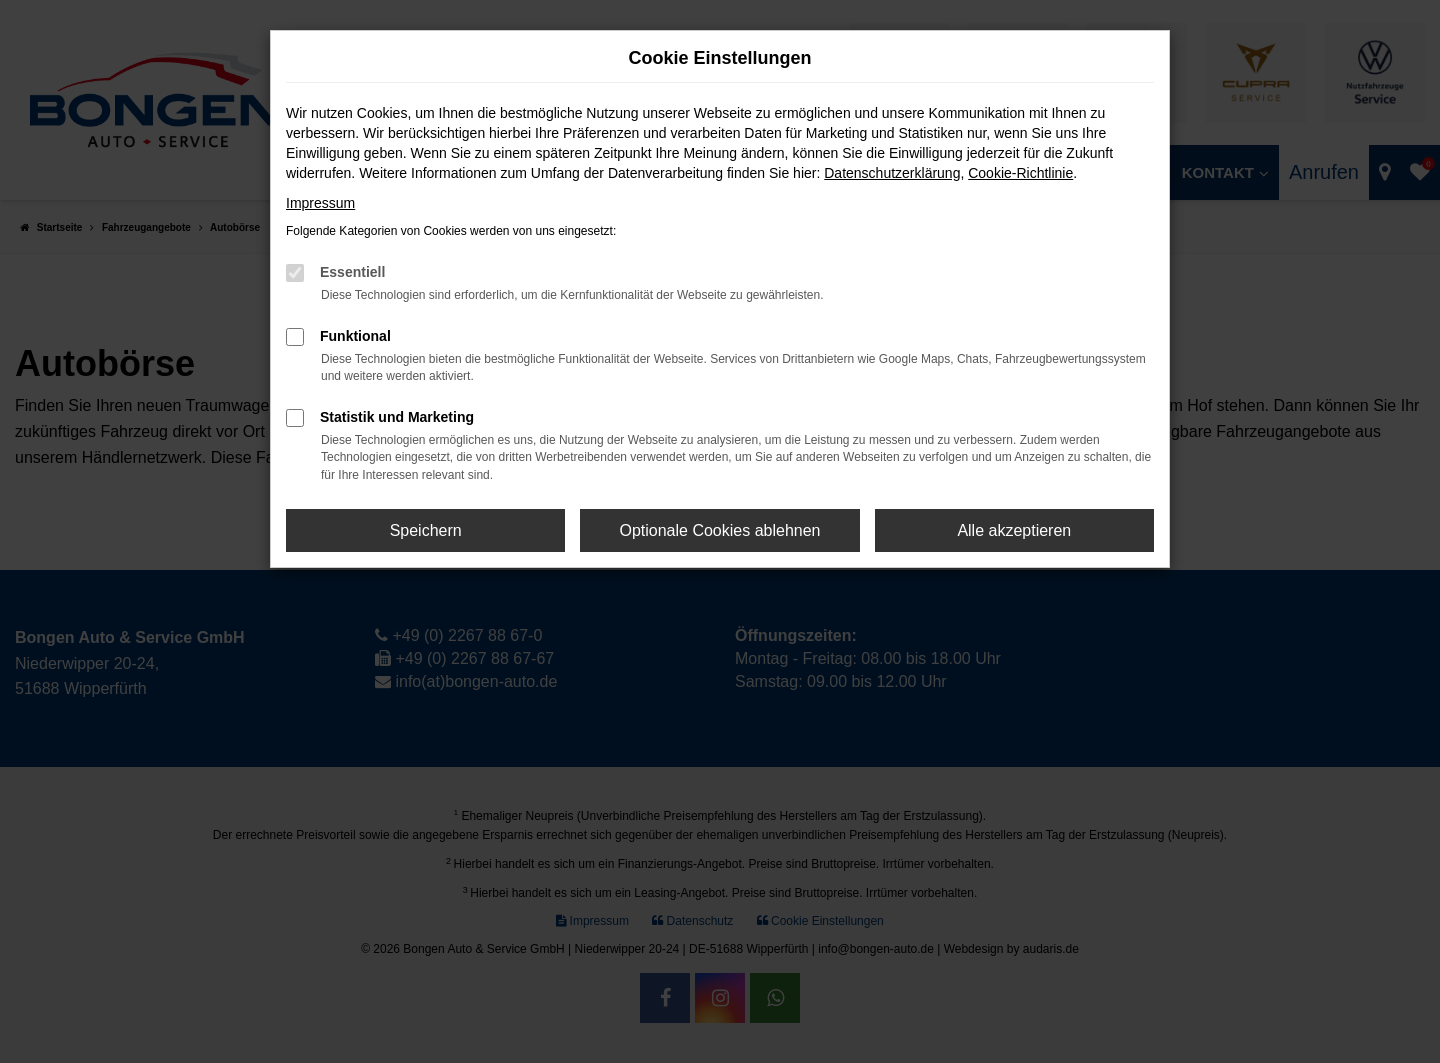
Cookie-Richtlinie (1020, 173)
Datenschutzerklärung (892, 173)
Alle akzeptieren (1014, 530)
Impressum (320, 203)
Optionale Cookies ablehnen (719, 530)
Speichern (426, 530)
